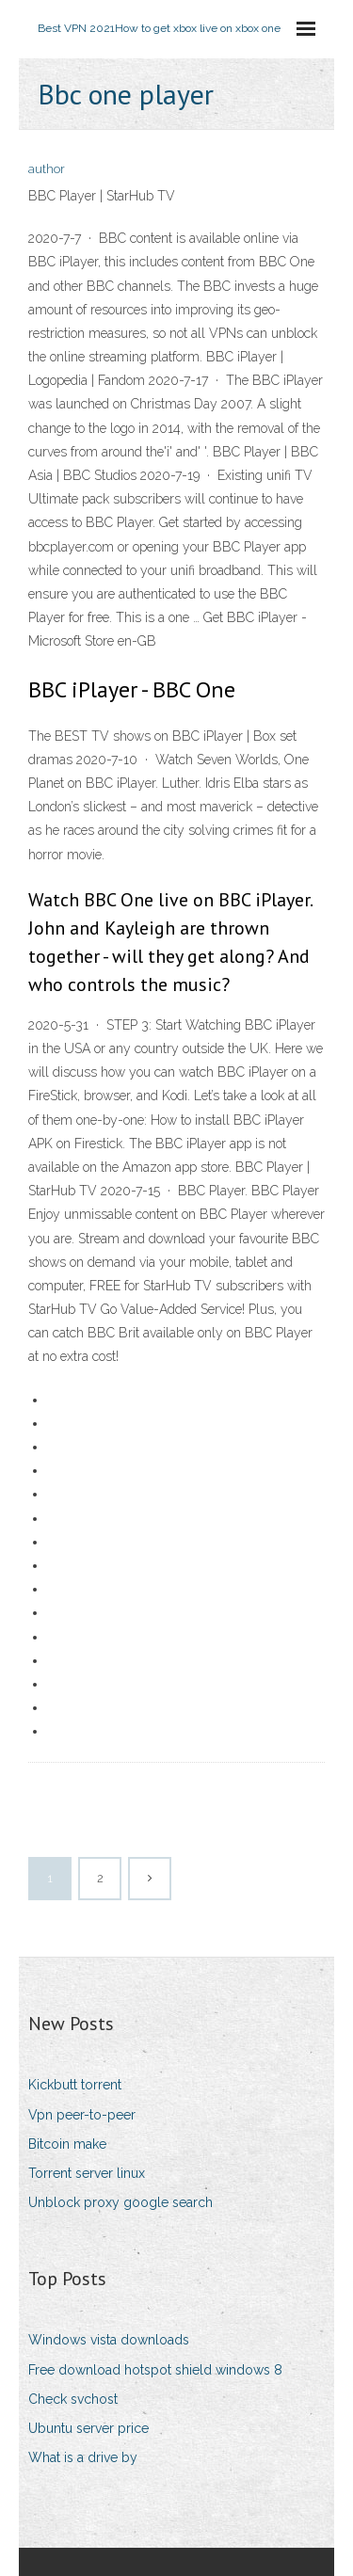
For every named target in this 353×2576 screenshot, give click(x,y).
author (46, 169)
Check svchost (73, 2399)
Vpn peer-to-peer (82, 2114)
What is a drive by (82, 2457)
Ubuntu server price (88, 2428)
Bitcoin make (67, 2144)
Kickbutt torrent (74, 2084)
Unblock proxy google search (120, 2202)
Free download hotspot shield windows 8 (155, 2369)
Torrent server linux (86, 2173)
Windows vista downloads (108, 2339)
